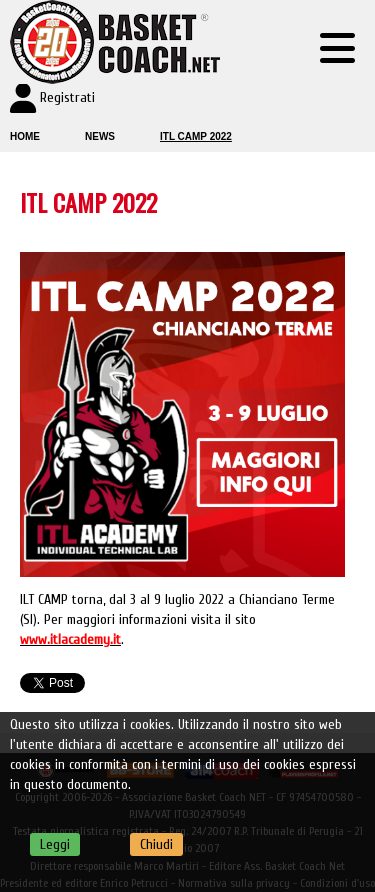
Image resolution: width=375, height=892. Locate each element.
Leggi (55, 844)
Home (25, 136)
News (100, 136)
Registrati (67, 97)
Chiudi (156, 844)
